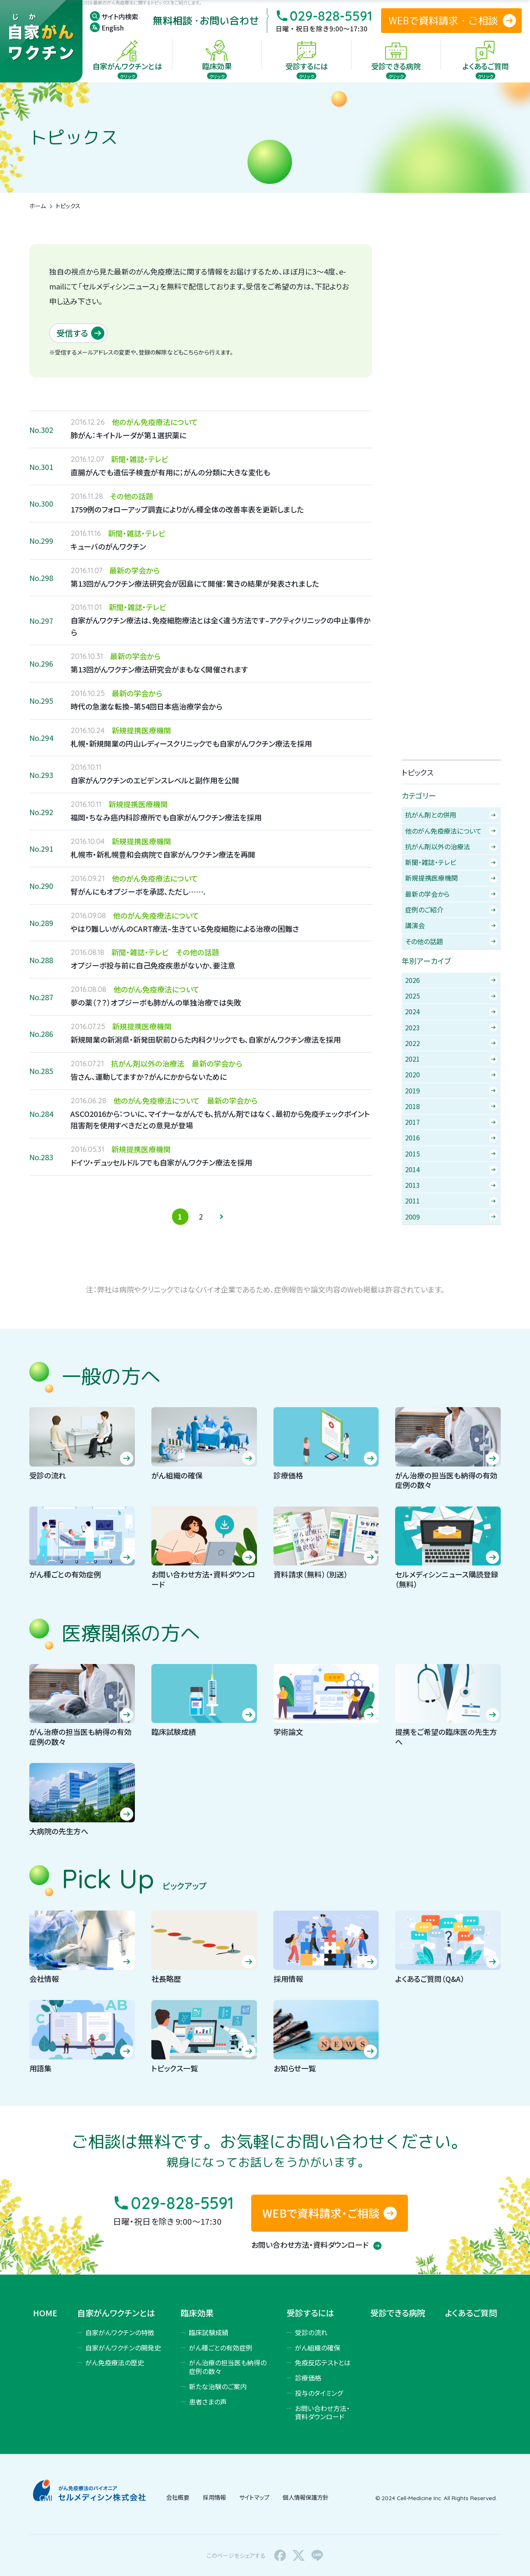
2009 (451, 1217)
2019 (451, 1090)
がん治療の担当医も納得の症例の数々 (227, 2366)
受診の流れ (311, 2332)
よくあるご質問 (471, 2313)
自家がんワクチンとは (116, 2313)
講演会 (451, 925)
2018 (451, 1106)
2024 (451, 1011)
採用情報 (214, 2497)
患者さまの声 (208, 2402)
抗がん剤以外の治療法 (451, 846)
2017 (451, 1122)
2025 (451, 996)
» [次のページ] (221, 1216)
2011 (451, 1201)
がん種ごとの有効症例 (220, 2348)
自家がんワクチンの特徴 (119, 2332)
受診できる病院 (397, 2313)
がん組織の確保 (317, 2348)
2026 (451, 980)
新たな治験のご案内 (218, 2386)
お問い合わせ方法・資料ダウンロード (316, 2244)
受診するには (310, 2313)
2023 (451, 1027)
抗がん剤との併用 (451, 815)
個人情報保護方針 (306, 2497)
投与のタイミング (319, 2393)
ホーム (37, 206)
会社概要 (177, 2497)
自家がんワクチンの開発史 (123, 2348)
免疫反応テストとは (323, 2362)
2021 (451, 1059)
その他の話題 (451, 941)
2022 (451, 1043)
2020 (451, 1074)
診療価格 (308, 2378)
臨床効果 (197, 2313)
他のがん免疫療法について (451, 831)
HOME (45, 2313)
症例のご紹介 (451, 909)
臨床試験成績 (208, 2332)
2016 (451, 1137)
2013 (451, 1185)
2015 (451, 1154)
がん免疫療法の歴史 (114, 2362)
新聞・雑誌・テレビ (451, 862)
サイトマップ (254, 2497)
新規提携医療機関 (451, 878)
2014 (451, 1169)
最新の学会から (451, 894)
